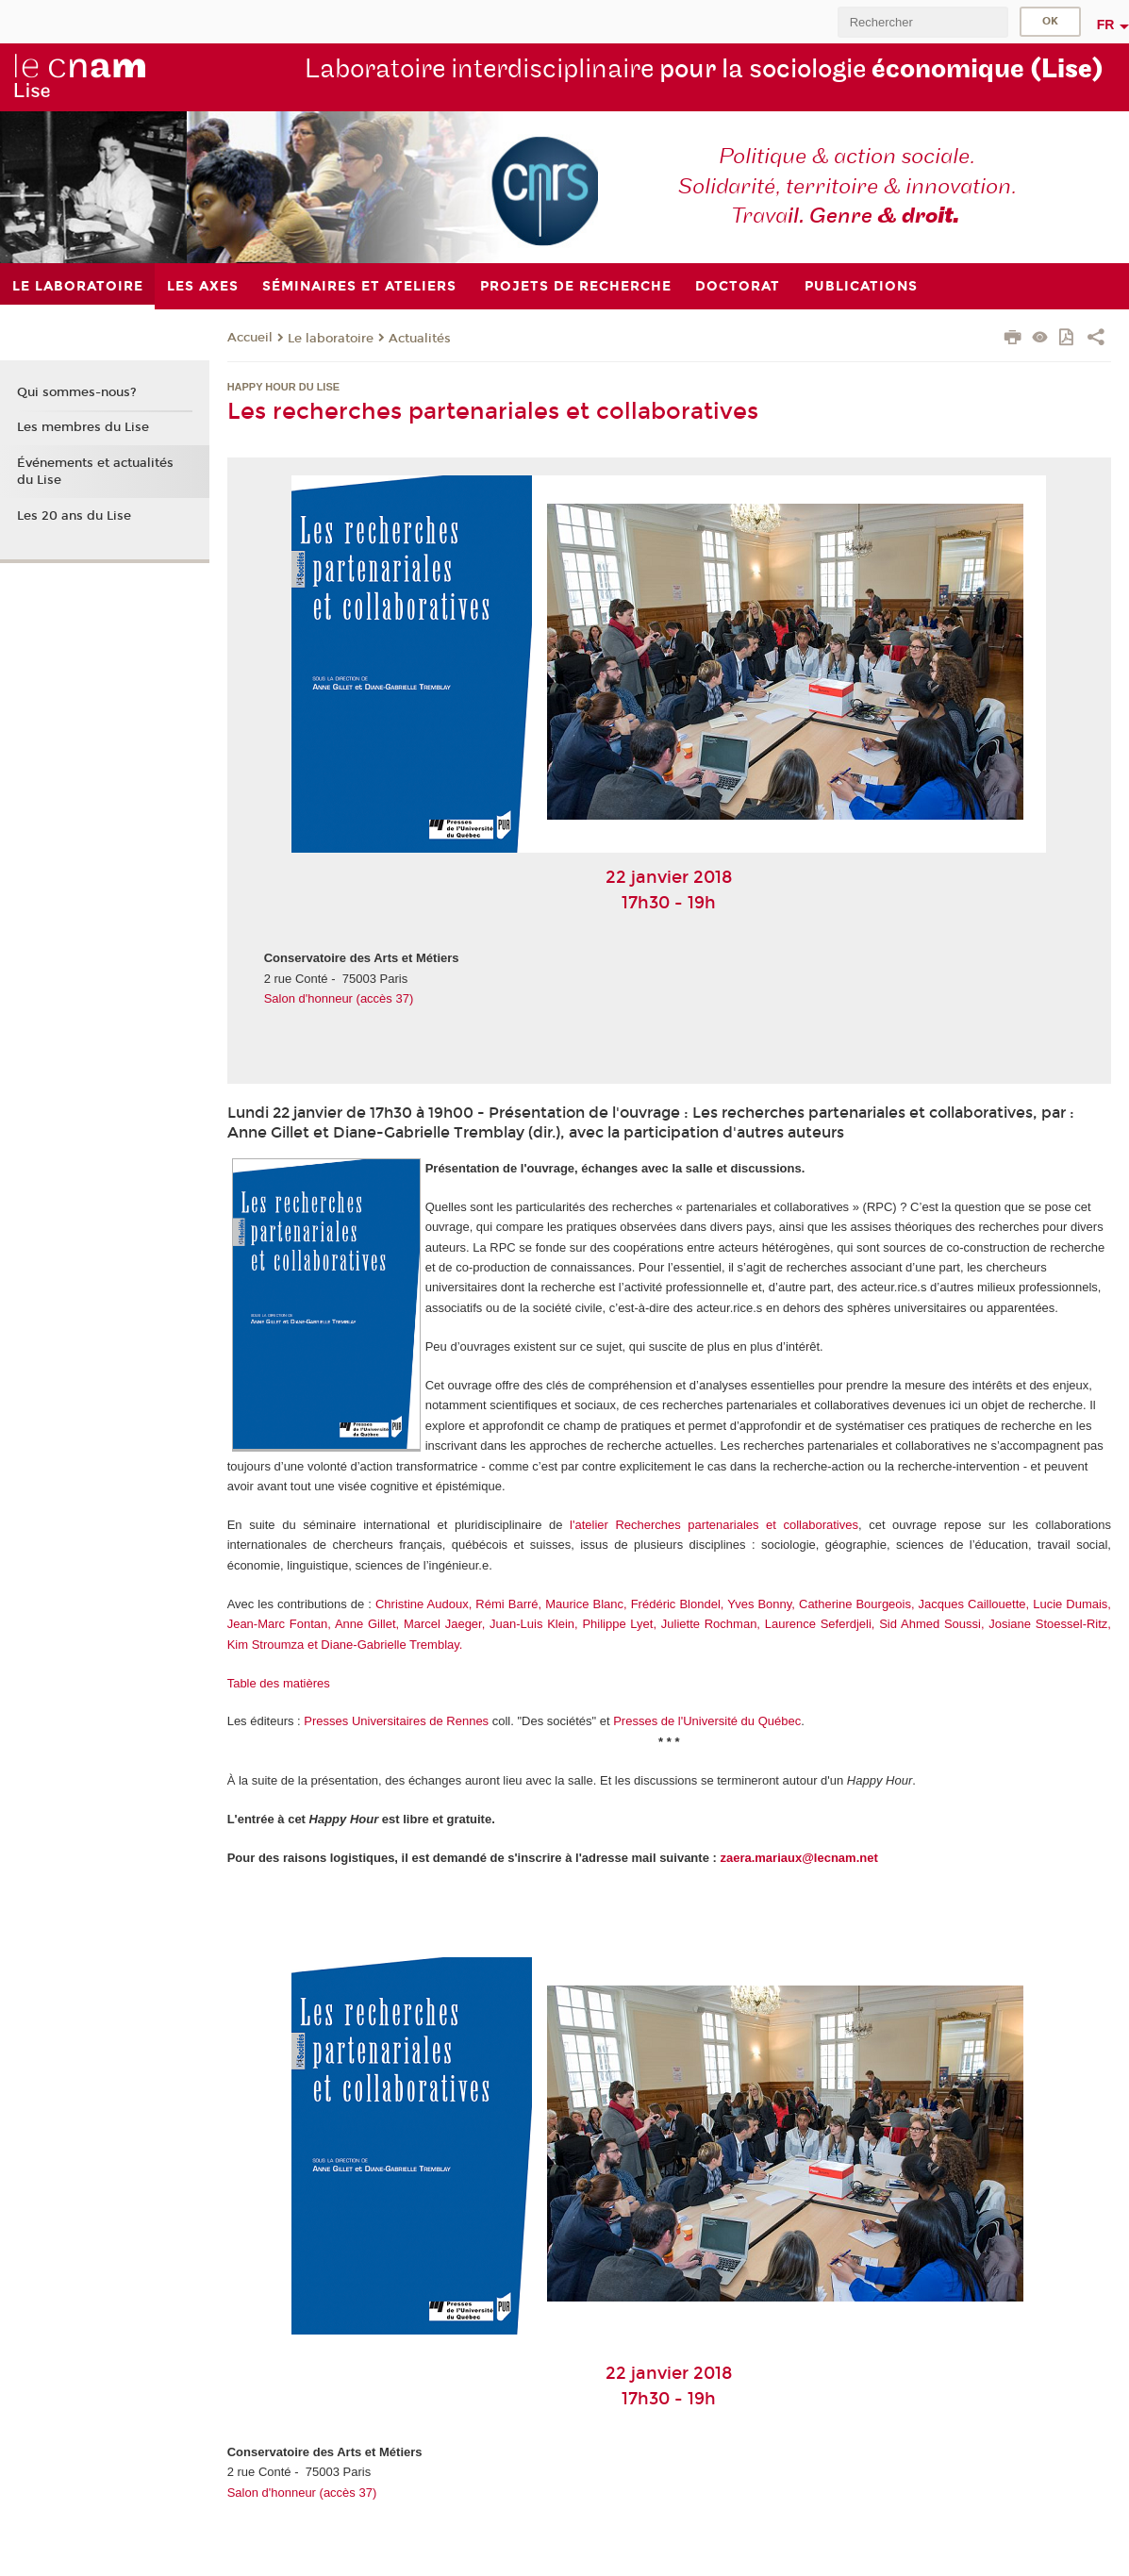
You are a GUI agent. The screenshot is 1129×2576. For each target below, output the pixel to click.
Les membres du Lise (83, 427)
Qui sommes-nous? (77, 392)
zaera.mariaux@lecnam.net (798, 1858)
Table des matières (278, 1683)
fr (1106, 24)
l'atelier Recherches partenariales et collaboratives (714, 1525)
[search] (922, 22)
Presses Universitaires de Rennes (396, 1721)
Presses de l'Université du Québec (707, 1721)
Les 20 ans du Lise (74, 516)
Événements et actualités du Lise (95, 472)
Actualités (420, 338)
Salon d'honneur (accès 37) (339, 998)
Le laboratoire (331, 338)
